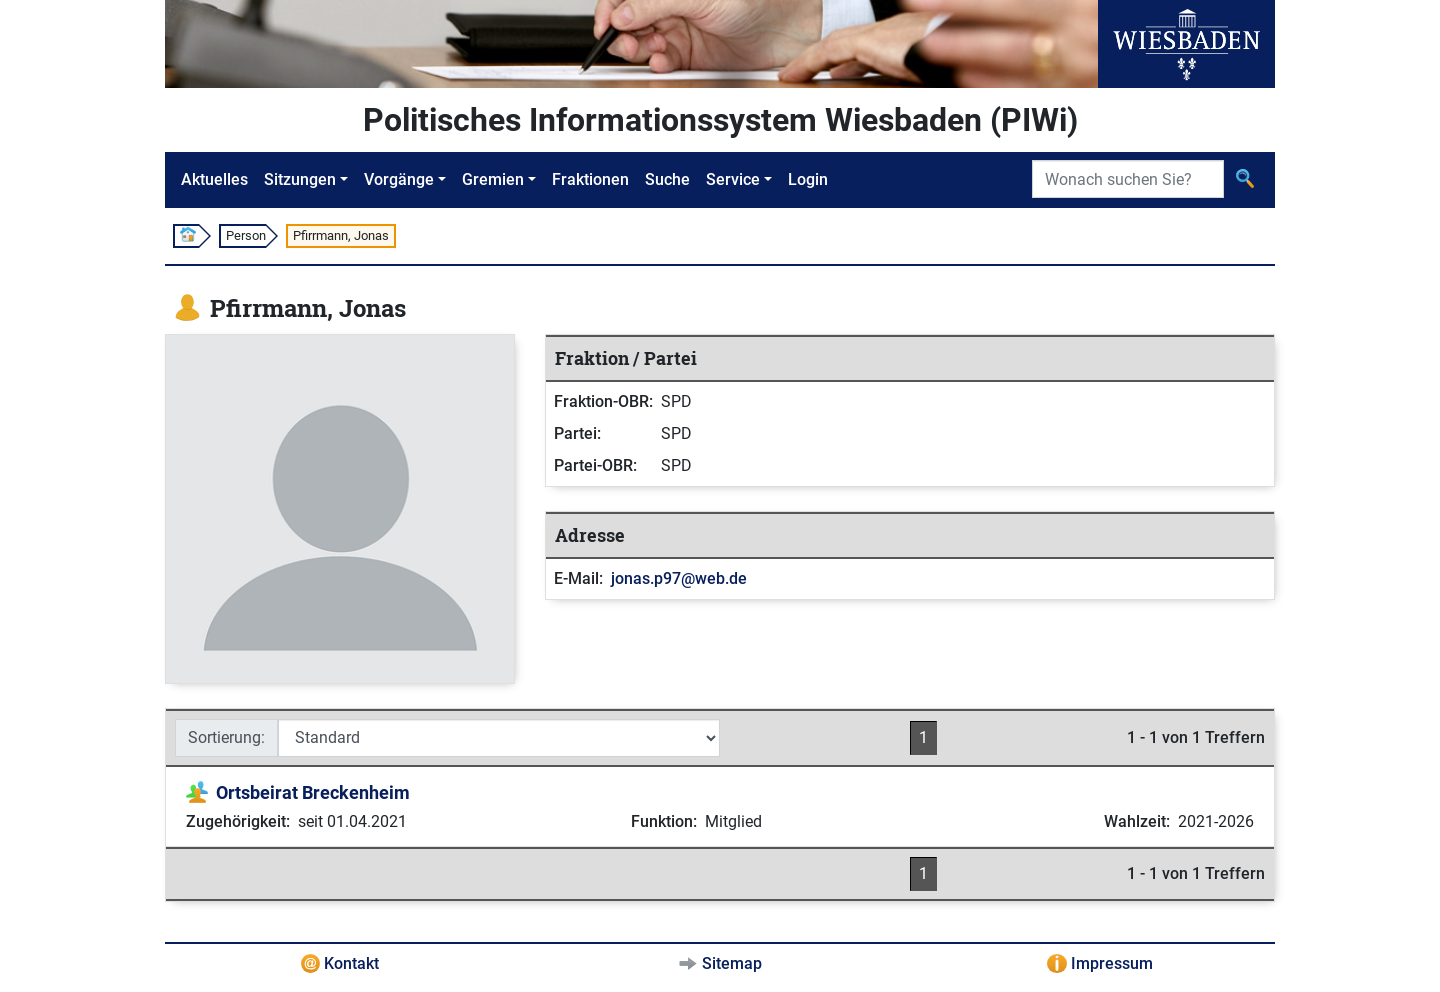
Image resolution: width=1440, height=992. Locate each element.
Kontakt (351, 963)
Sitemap (732, 963)
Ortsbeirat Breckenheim (313, 792)
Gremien (493, 179)
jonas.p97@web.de (679, 578)
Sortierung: (226, 737)
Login (808, 179)
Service (733, 179)
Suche (667, 179)
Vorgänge (399, 179)
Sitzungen (300, 179)
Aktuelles (214, 179)
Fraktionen (590, 179)
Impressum (1112, 963)
